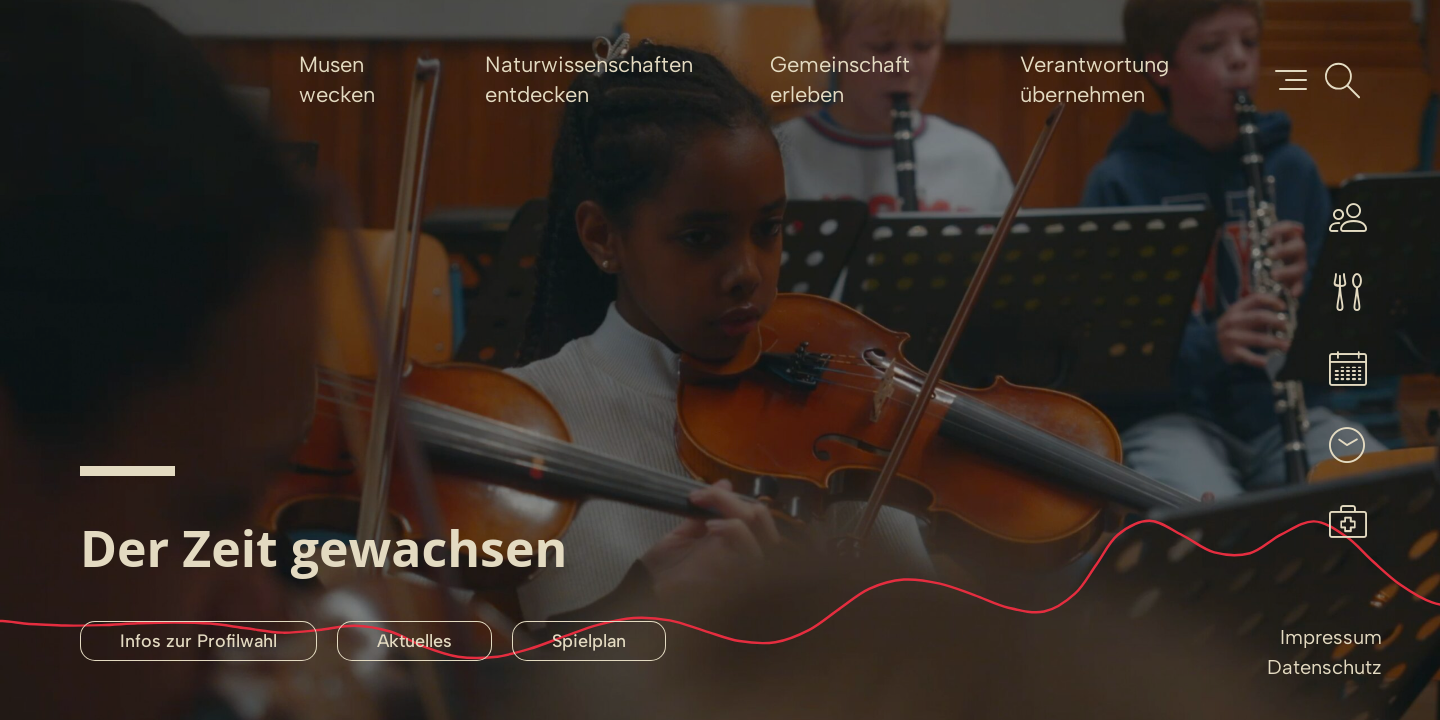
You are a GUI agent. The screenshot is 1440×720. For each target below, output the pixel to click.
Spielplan (589, 641)
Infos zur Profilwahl (198, 641)
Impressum (1331, 637)
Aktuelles (414, 641)
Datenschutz (1324, 667)
